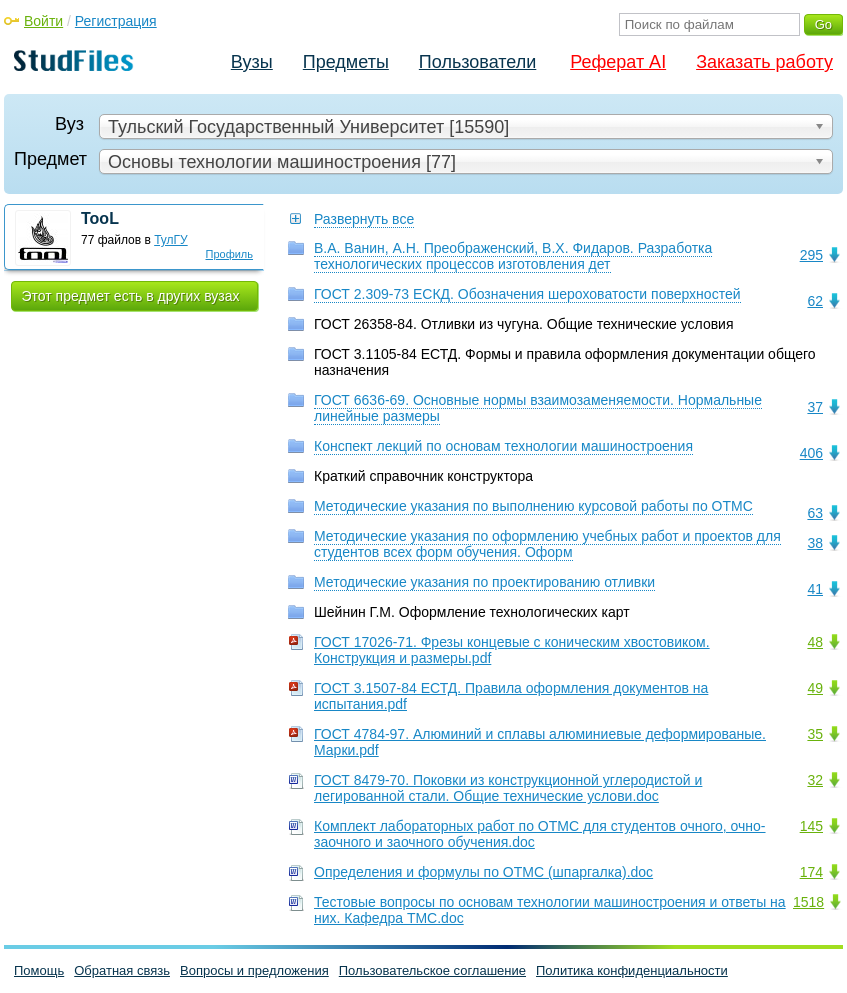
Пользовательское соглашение (432, 970)
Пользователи (477, 62)
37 (815, 407)
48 (815, 642)
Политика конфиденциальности (632, 970)
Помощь (39, 970)
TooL (100, 218)
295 (811, 255)
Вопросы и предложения (254, 970)
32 (815, 780)
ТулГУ (171, 240)
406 (811, 453)
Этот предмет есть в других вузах (131, 296)
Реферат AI (618, 62)
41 (815, 589)
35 (815, 734)
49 (815, 688)
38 (815, 543)
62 (815, 301)
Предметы (346, 62)
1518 (808, 902)
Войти (43, 21)
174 (811, 872)
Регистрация (116, 21)
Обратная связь (122, 970)
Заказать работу (764, 62)
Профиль (230, 254)
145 (811, 826)
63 (815, 513)
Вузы (252, 62)
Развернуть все (364, 219)
